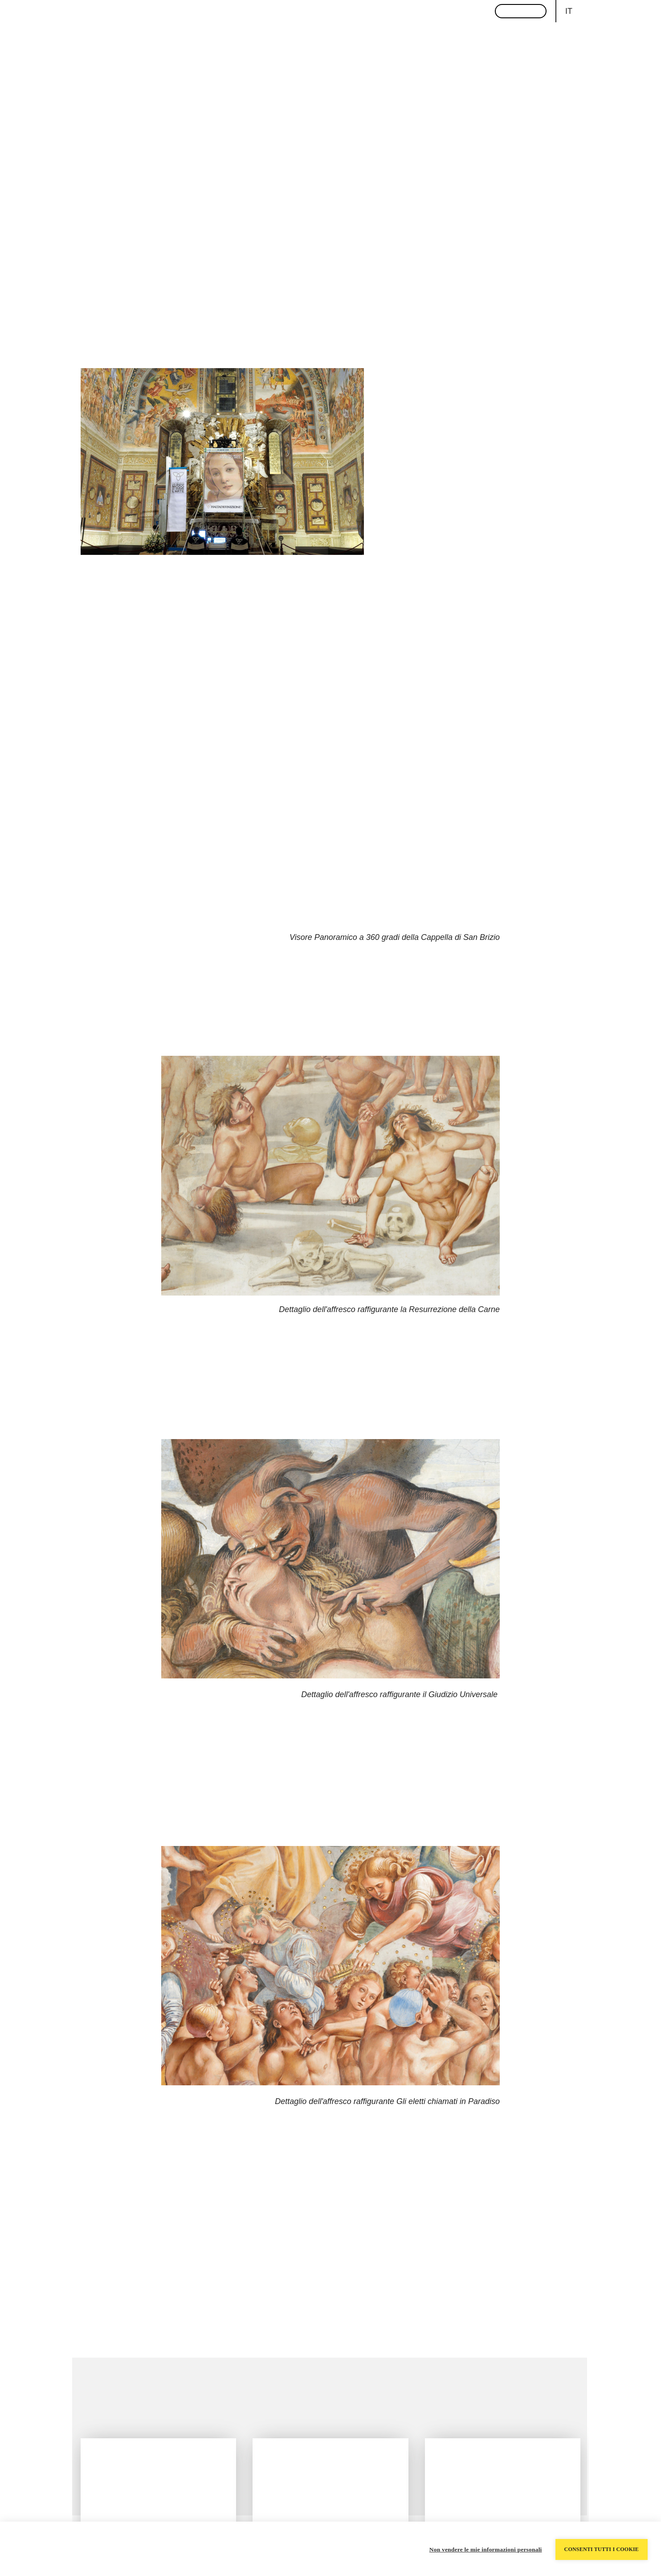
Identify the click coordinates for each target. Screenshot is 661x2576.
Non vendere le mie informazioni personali (485, 2549)
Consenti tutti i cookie (601, 2549)
